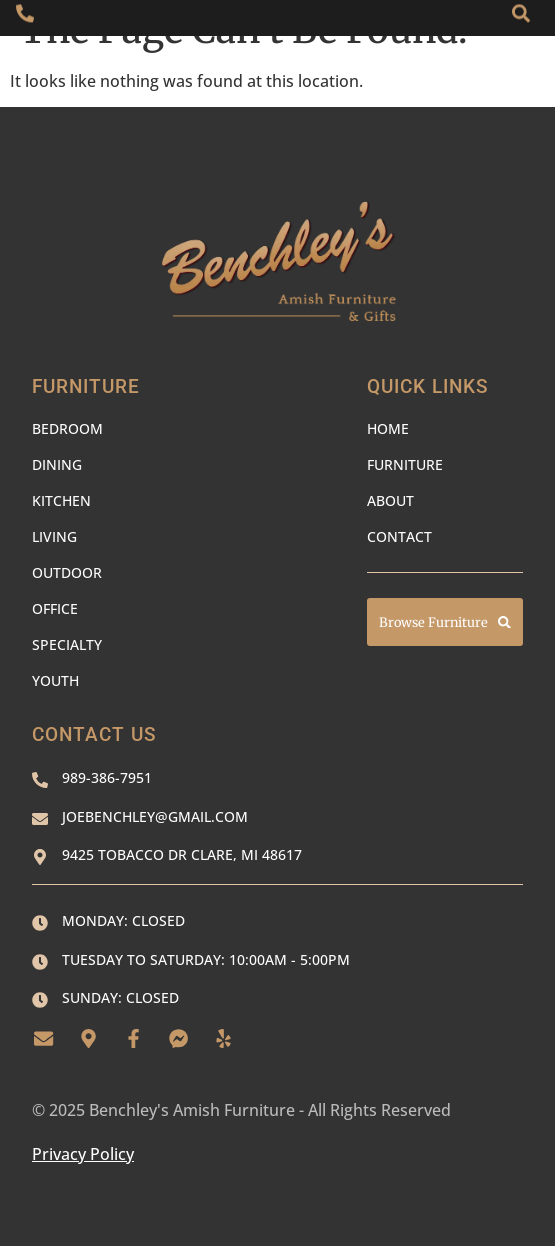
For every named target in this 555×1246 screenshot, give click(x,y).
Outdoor (67, 572)
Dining (57, 464)
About (390, 500)
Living (54, 536)
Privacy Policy (83, 1154)
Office (55, 608)
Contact (399, 536)
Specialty (67, 644)
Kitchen (61, 500)
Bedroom (67, 428)
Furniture (405, 464)
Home (388, 428)
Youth (55, 680)
